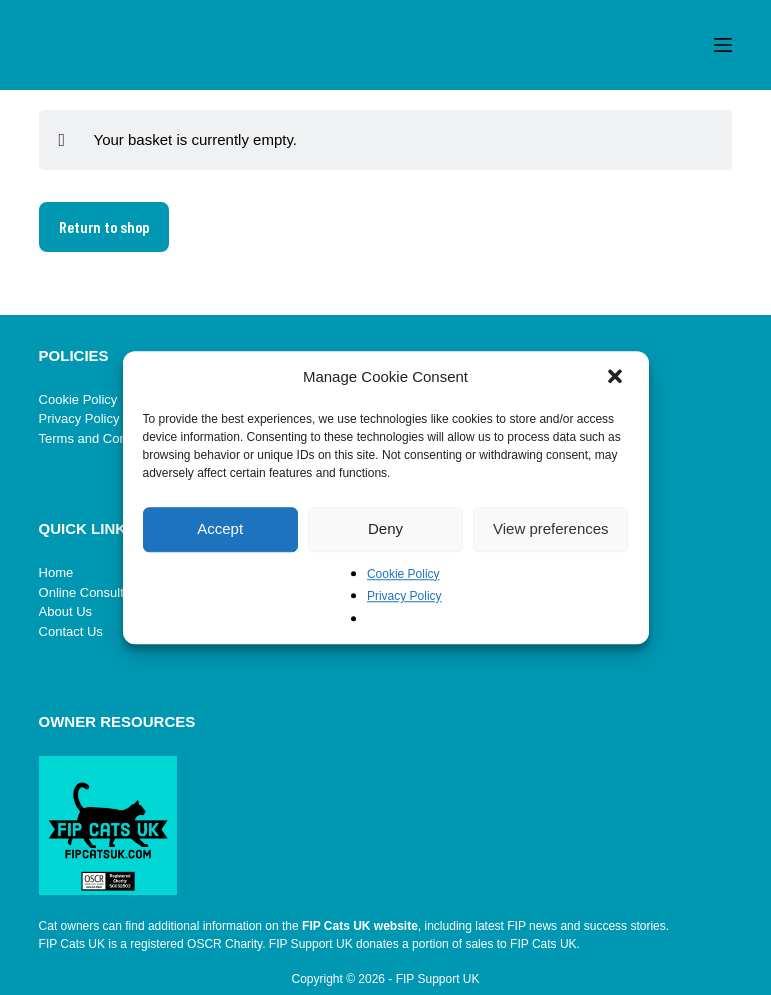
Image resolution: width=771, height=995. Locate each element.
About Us (65, 611)
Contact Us (71, 631)
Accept (220, 528)
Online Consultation (95, 592)
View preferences (551, 528)
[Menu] (723, 45)
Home (56, 572)
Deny (385, 528)
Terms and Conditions (102, 438)
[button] (617, 378)
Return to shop (104, 226)
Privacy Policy (404, 596)
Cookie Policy (403, 574)
